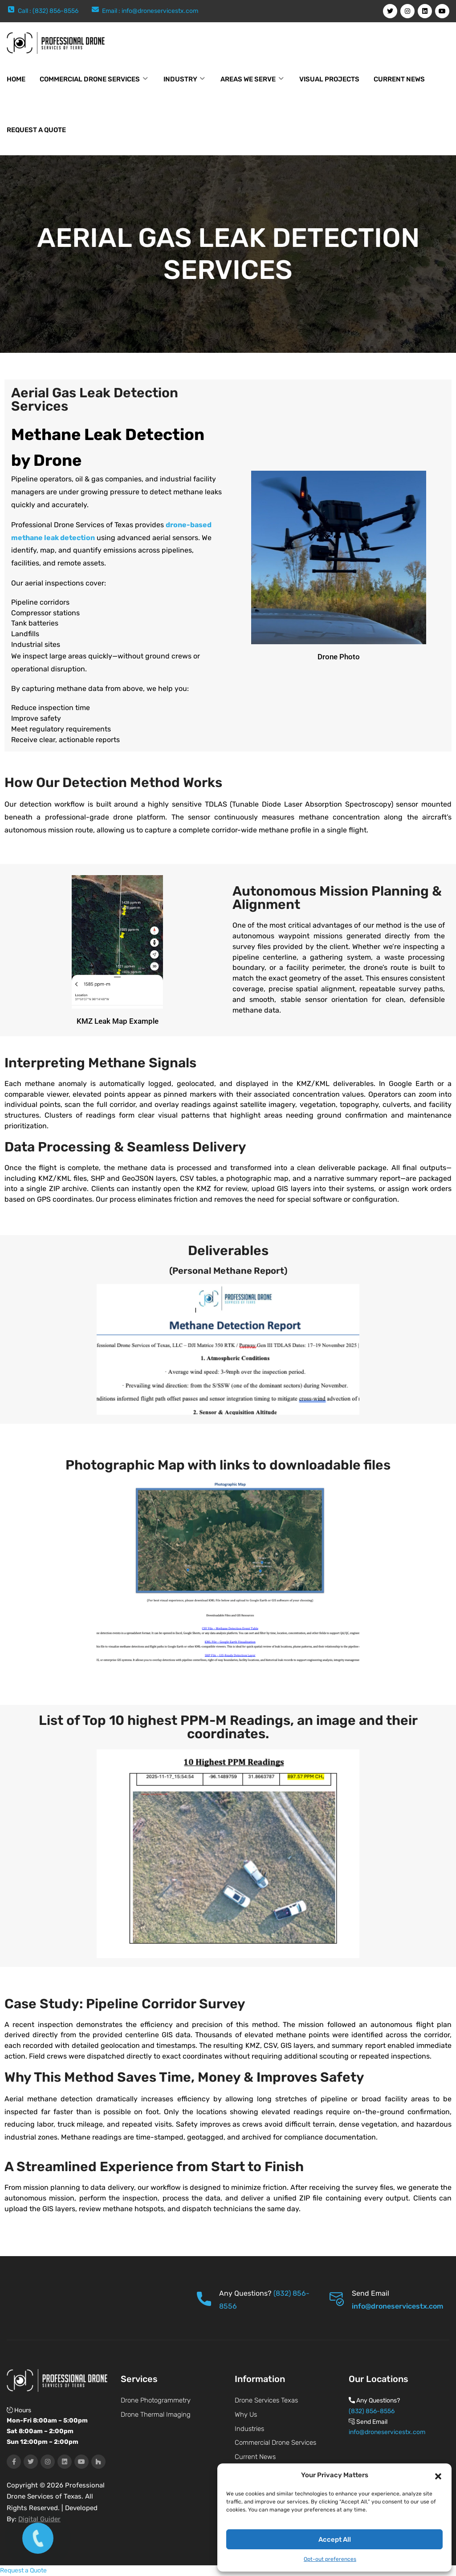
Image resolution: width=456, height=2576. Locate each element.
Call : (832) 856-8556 (48, 11)
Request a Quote (36, 130)
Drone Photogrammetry (156, 2400)
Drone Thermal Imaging (156, 2414)
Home (16, 79)
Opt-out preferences (330, 2559)
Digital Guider (39, 2519)
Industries (249, 2429)
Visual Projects (329, 79)
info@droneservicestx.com (160, 11)
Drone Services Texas (266, 2400)
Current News (399, 79)
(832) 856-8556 (372, 2411)
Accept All (334, 2540)
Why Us (246, 2414)
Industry (180, 79)
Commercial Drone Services (90, 79)
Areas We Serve (248, 79)
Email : (112, 11)
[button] (438, 2475)
